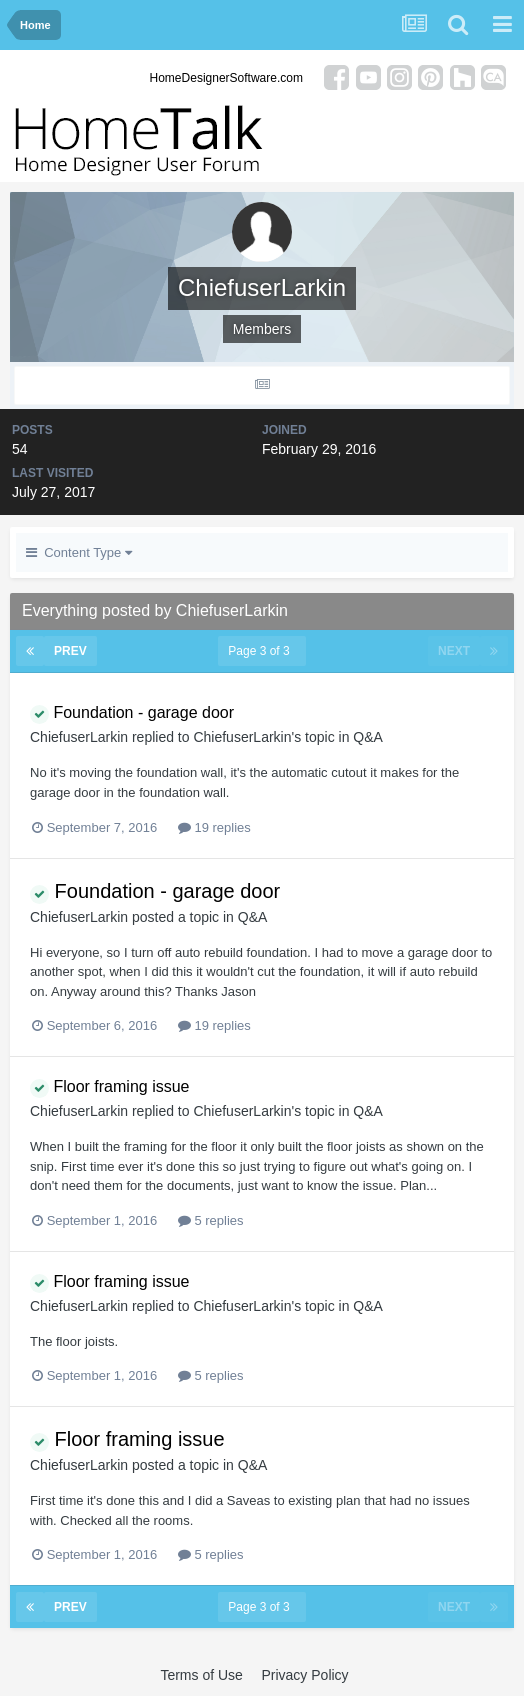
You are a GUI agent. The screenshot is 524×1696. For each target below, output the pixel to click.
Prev (70, 651)
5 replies (211, 1220)
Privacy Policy (304, 1675)
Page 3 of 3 (262, 651)
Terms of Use (201, 1675)
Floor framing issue (110, 1086)
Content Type (79, 552)
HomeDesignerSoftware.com (226, 78)
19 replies (214, 827)
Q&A (368, 737)
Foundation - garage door (132, 712)
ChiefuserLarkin (79, 737)
